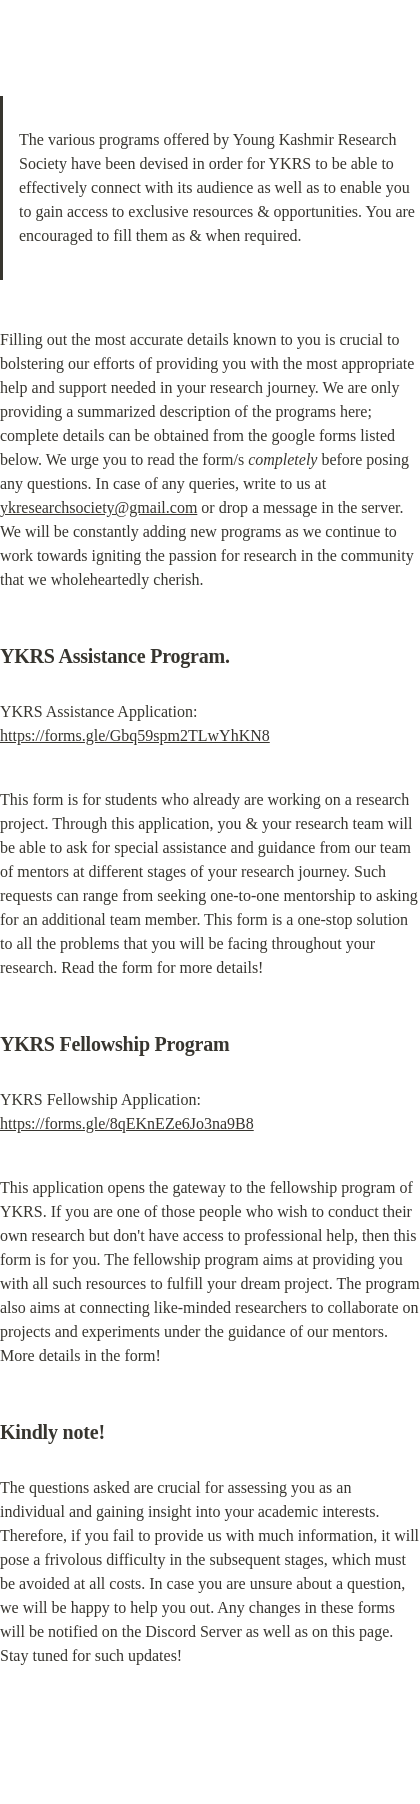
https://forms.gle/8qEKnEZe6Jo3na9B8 (127, 1123)
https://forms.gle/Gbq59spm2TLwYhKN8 (135, 735)
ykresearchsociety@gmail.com (98, 507)
